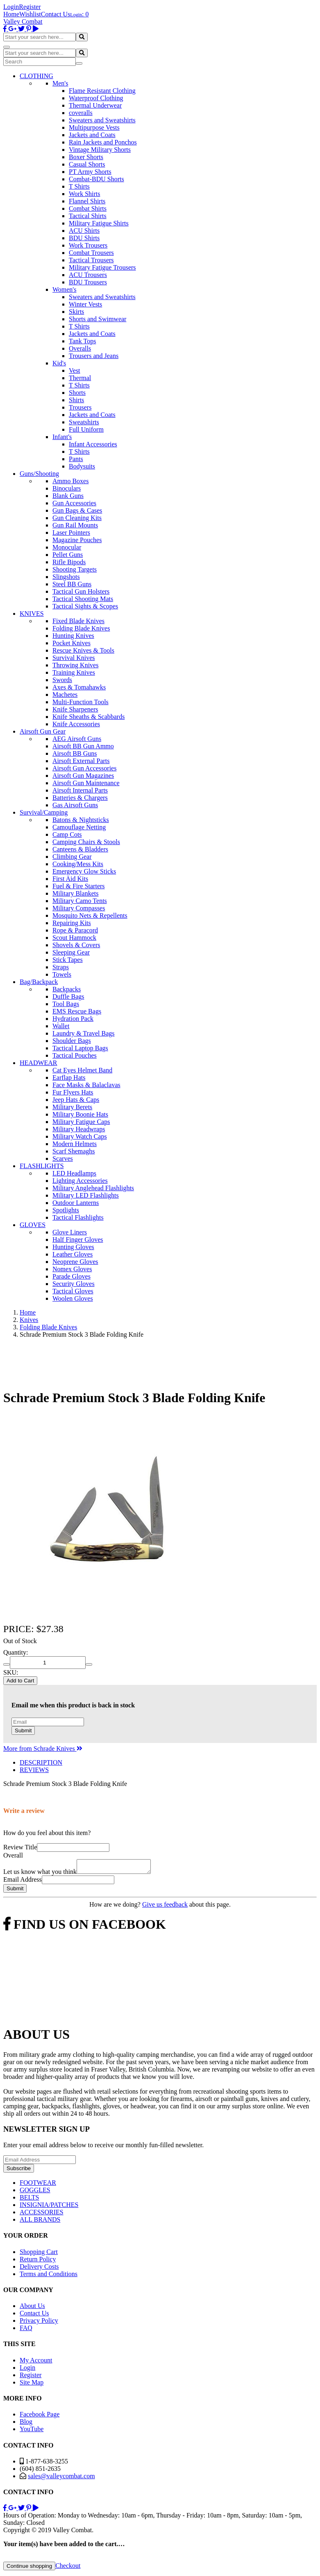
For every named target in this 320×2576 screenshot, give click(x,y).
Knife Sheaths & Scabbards (88, 716)
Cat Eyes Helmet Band (82, 1070)
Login (11, 6)
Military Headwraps (78, 1129)
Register (30, 6)
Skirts (76, 311)
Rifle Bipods (69, 561)
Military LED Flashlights (85, 1195)
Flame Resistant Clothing (102, 90)
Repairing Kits (71, 922)
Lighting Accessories (80, 1180)
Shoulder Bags (71, 1040)
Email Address (22, 1881)
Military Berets (72, 1106)
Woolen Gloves (72, 1298)
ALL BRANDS (40, 2221)
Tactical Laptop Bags (80, 1048)
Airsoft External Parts (81, 760)
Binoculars (66, 488)
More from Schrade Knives (42, 1748)
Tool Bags (65, 1003)
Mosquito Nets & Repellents (89, 915)
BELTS (29, 2199)
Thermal (80, 377)
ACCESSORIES (42, 2214)
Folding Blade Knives (81, 628)
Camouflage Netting (79, 827)
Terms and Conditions (48, 2276)
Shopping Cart (39, 2254)
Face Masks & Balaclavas (86, 1084)
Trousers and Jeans (93, 355)
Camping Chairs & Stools (86, 841)
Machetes (64, 694)
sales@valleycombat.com (61, 2478)
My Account (36, 2362)
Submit (23, 1730)
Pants (76, 458)
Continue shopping (29, 2568)
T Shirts (79, 186)
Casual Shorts (87, 164)
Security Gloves (73, 1283)
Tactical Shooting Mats (82, 598)
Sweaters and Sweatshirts (102, 120)
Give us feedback (165, 1906)
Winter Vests (85, 304)
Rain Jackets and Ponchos (103, 142)
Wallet (60, 1025)
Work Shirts (84, 193)
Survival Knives (73, 657)
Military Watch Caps (79, 1136)
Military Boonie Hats (80, 1114)
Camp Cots (67, 834)
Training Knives (73, 672)
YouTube (31, 2431)
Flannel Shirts (87, 201)
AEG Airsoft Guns (76, 738)
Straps (60, 967)
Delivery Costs (39, 2268)
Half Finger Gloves (77, 1239)
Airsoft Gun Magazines (83, 775)
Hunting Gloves (73, 1246)
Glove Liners (69, 1232)
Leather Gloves (72, 1254)
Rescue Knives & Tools (83, 650)
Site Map (31, 2384)
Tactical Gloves (72, 1291)
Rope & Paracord (75, 930)
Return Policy (38, 2261)
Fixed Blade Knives (78, 620)
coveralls (81, 112)
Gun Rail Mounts (75, 525)
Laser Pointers (71, 532)
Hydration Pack (72, 1018)
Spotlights (65, 1210)
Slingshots (66, 576)
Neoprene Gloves (75, 1261)
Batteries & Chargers (80, 797)
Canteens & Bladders (80, 849)
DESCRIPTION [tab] (41, 1762)
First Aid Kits (70, 878)
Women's (64, 289)
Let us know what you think (40, 1874)
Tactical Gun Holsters (80, 591)
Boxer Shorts (86, 156)
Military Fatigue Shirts (99, 223)
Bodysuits (82, 466)
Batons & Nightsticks (80, 819)
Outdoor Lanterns (75, 1202)
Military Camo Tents (79, 900)
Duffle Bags (68, 996)
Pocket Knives (71, 642)
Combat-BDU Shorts (96, 179)
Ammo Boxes (70, 480)
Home (11, 14)
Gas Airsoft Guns (75, 805)
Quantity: (15, 1652)
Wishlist (30, 14)
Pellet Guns (67, 554)
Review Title (20, 1847)
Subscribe (19, 2171)
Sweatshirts (84, 422)
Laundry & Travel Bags (83, 1033)
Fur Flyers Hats (72, 1092)
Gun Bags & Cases (77, 510)
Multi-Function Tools (80, 701)
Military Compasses (78, 908)
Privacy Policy (39, 2322)
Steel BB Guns (71, 584)
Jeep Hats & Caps (75, 1099)
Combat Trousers (91, 252)
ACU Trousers (88, 274)
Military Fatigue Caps (81, 1121)
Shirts (76, 399)
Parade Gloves (71, 1276)
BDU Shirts (84, 237)
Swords (62, 679)
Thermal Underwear (95, 105)
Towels (61, 974)
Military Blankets (75, 893)
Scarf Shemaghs (73, 1151)
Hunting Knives (73, 635)
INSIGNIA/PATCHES (49, 2207)
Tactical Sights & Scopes (85, 606)
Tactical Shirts (88, 215)
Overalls (80, 348)
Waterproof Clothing (96, 98)
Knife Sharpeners (75, 709)
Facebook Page (39, 2416)
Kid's (59, 363)
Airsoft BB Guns (74, 753)
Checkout (67, 2568)
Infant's (62, 436)
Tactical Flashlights (78, 1217)
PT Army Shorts (90, 171)
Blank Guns (68, 495)
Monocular (66, 547)
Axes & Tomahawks (79, 687)
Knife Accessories (76, 724)
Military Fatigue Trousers (102, 267)
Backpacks (66, 989)
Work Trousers (88, 245)
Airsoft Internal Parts (80, 790)
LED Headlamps (74, 1173)
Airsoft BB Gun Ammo (83, 746)
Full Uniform (86, 429)
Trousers (80, 407)
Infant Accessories (93, 444)
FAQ (26, 2330)
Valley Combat (23, 21)
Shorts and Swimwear (97, 318)
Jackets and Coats (92, 134)
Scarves (62, 1158)
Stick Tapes (67, 959)
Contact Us (55, 14)
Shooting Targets (74, 569)
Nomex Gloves (72, 1268)
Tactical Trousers (91, 260)
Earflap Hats (68, 1077)
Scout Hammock (74, 937)
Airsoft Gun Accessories (84, 768)
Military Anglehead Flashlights (93, 1187)
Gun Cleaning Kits (77, 517)
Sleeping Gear (71, 952)
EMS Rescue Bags (76, 1011)
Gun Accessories (74, 503)
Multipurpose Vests (94, 127)
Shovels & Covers (76, 944)
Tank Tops (82, 341)
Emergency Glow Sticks (84, 871)
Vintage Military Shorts (100, 149)
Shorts (77, 392)
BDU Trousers (88, 282)
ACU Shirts (84, 230)
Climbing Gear (72, 856)
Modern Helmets (74, 1143)
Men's (60, 83)
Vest (74, 370)
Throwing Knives (75, 665)
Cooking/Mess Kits (77, 863)
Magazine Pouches (77, 539)
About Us (32, 2308)
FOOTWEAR (38, 2185)
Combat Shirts (88, 208)
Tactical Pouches (74, 1055)
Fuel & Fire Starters (78, 886)
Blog (26, 2424)
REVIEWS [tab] (34, 1769)
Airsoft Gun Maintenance (86, 782)
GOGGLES (35, 2192)
